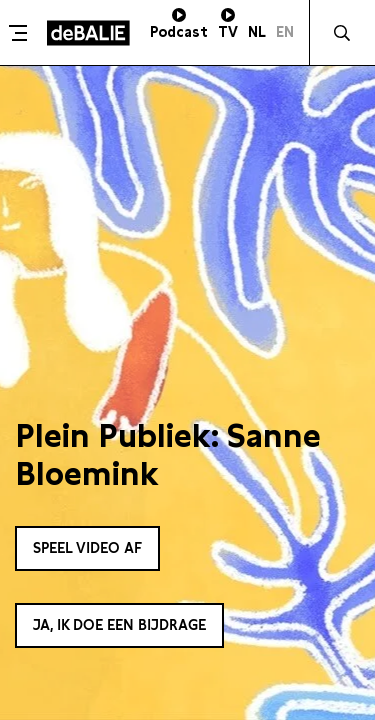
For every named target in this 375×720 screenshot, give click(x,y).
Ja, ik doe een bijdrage (119, 625)
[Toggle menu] (21, 33)
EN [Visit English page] (285, 32)
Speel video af (87, 548)
